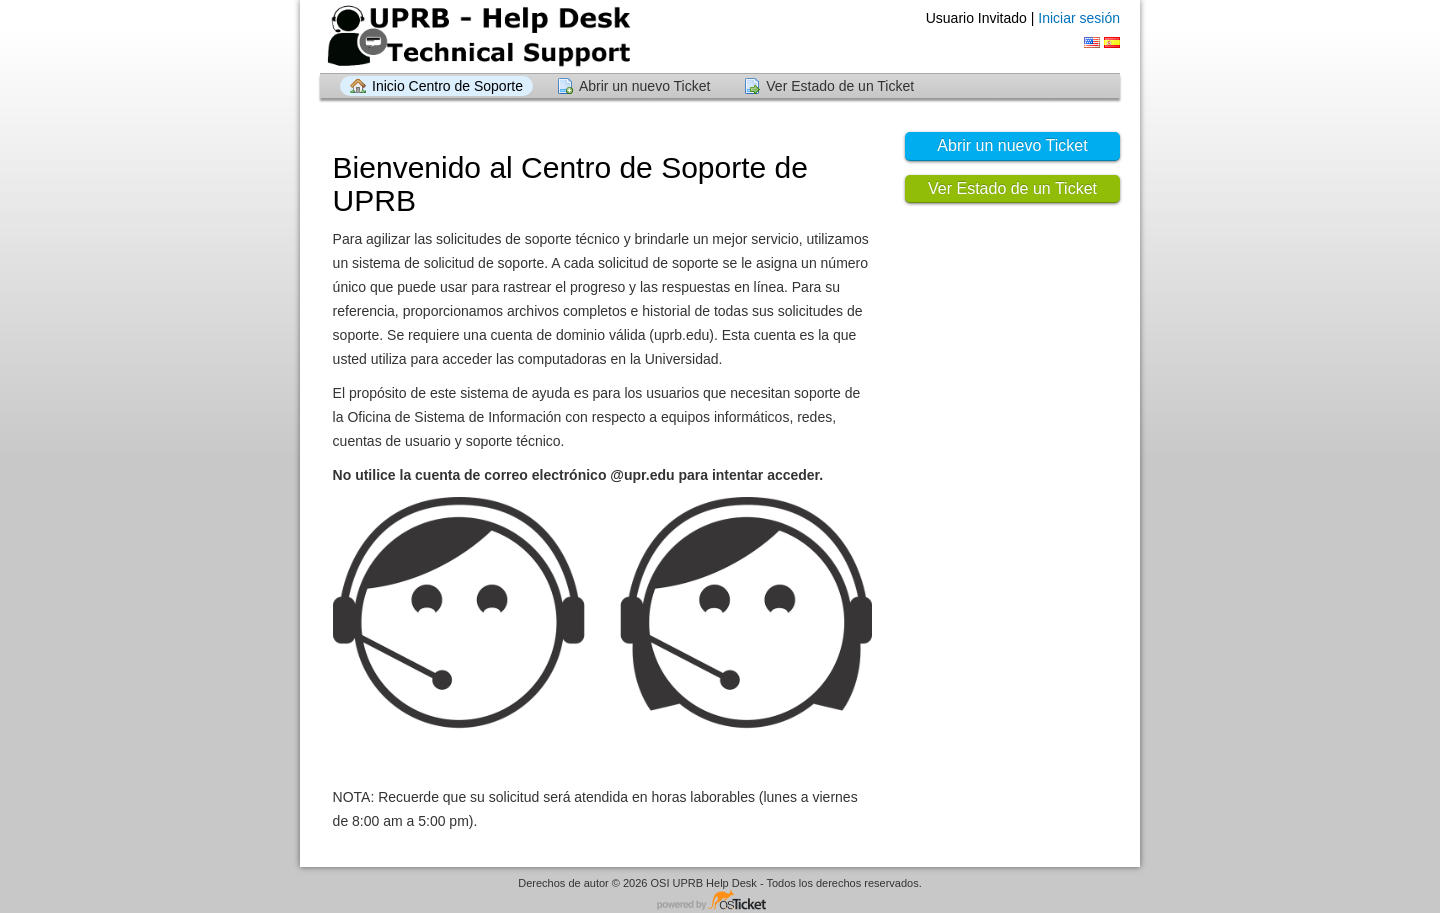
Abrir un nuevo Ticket (645, 86)
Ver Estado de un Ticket (840, 86)
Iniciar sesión (1079, 18)
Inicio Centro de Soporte (447, 86)
